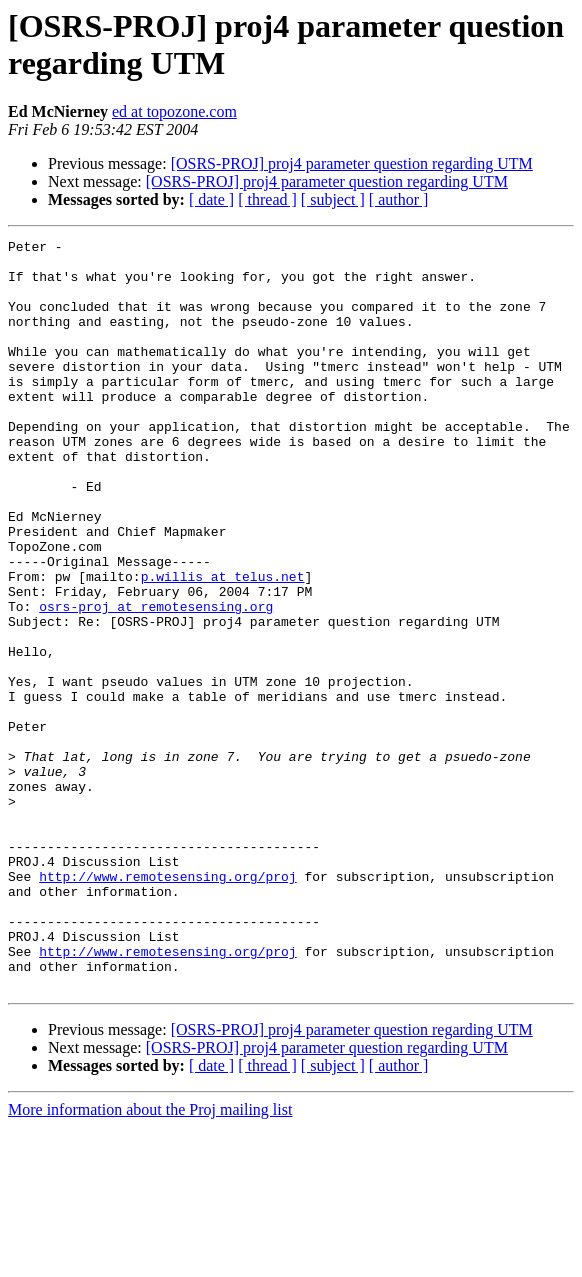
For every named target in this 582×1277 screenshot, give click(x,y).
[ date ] (211, 199)
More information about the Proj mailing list (150, 1259)
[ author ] (399, 199)
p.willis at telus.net (223, 645)
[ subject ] (333, 199)
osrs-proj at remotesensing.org (156, 681)
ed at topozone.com (174, 111)
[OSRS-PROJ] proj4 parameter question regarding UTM (352, 163)
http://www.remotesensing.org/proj (167, 1005)
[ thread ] (267, 199)
